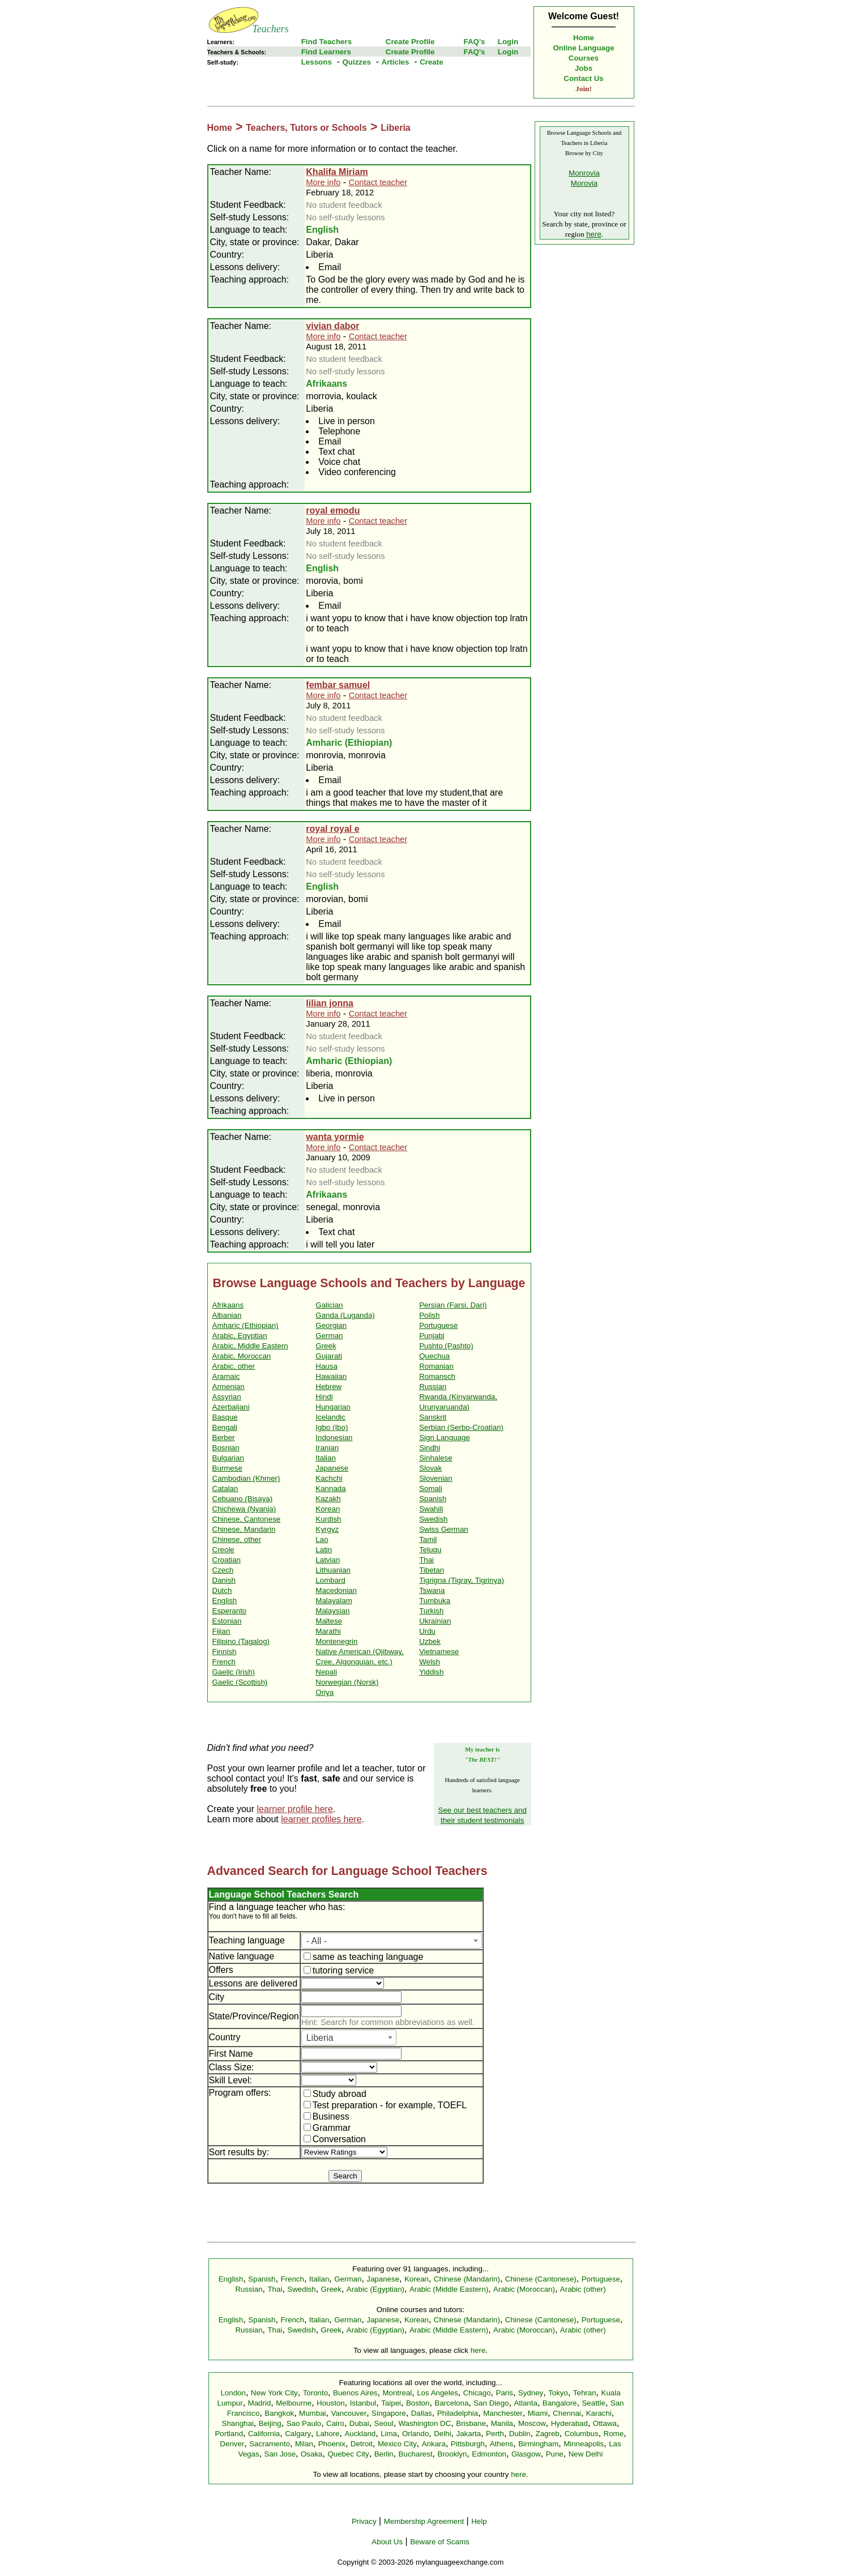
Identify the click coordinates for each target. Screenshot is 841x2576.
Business (326, 2116)
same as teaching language (364, 1957)
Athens (502, 2444)
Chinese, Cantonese (246, 1519)
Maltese (328, 1621)
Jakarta (468, 2433)
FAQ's (474, 41)
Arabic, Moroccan (241, 1356)
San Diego (491, 2403)
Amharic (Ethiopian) (245, 1325)
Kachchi (328, 1478)
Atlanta (525, 2403)
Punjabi (431, 1335)
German (329, 1335)
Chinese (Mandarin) (467, 2279)
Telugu (430, 1549)
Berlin (384, 2454)
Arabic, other (233, 1366)
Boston (418, 2403)
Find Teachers (326, 41)
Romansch (437, 1376)
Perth (495, 2433)
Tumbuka (434, 1600)
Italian (325, 1458)
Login (508, 41)
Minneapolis (583, 2444)
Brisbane (471, 2423)
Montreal (397, 2393)
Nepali (326, 1672)
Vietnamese (439, 1651)
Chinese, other (237, 1539)
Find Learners (326, 52)
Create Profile (410, 41)
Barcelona (451, 2403)
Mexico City (397, 2444)
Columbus (582, 2433)
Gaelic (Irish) (233, 1672)
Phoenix (331, 2444)
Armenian (228, 1386)
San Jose (280, 2454)
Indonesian (333, 1437)
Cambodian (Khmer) (246, 1478)
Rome (614, 2433)
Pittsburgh (468, 2444)
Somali (430, 1488)
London (232, 2393)
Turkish (431, 1611)
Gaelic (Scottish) (240, 1682)
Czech (223, 1570)
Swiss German (443, 1529)
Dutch (222, 1590)
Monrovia (584, 173)
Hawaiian (331, 1376)
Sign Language (444, 1437)
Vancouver (348, 2413)
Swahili (431, 1509)
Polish (429, 1315)
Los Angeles (437, 2393)
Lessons (316, 62)
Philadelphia (458, 2413)
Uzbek (430, 1641)
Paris (504, 2393)
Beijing (270, 2423)
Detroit (362, 2444)
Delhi (442, 2433)
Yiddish (431, 1672)
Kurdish (328, 1519)
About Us (387, 2541)
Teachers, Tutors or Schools (306, 128)
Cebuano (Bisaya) (242, 1498)
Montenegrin (336, 1641)
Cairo (335, 2423)
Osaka (312, 2454)
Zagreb (548, 2433)
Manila (502, 2423)
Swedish (433, 1519)
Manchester (503, 2413)
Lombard (330, 1580)
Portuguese (438, 1325)
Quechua (434, 1356)
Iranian (327, 1447)
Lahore (328, 2433)
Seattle (593, 2403)
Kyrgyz (327, 1529)
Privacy (364, 2521)
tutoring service (339, 1970)
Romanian (436, 1366)
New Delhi (586, 2454)
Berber (223, 1437)
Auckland (359, 2433)
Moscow (532, 2423)
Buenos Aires (355, 2393)
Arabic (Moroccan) (524, 2289)
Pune (554, 2454)
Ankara (434, 2444)
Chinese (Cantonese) (541, 2279)
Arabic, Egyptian (239, 1335)
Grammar (327, 2128)
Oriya (324, 1692)
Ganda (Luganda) (344, 1315)
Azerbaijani (231, 1407)
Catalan (225, 1488)
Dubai (359, 2423)
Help (478, 2521)
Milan (304, 2444)
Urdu (427, 1631)
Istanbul (363, 2403)
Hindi (323, 1396)
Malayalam (333, 1600)
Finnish (224, 1651)
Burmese (227, 1468)
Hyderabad (569, 2423)
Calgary (298, 2433)
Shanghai (238, 2423)
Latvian (327, 1560)
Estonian (227, 1621)
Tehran (584, 2393)
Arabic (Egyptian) (375, 2289)
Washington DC (425, 2423)
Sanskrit (432, 1417)
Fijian (221, 1631)
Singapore (389, 2413)
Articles (395, 62)
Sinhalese (435, 1458)
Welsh (429, 1661)
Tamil (428, 1539)
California (264, 2433)
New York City (274, 2393)
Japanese (331, 1468)
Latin (323, 1549)
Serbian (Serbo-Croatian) (461, 1427)
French (224, 1661)
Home (583, 37)
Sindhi (429, 1447)
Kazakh (327, 1498)
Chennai (567, 2413)
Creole (223, 1549)
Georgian (331, 1325)
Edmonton (489, 2454)
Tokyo (558, 2393)
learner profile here (295, 1809)
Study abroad (335, 2094)
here (593, 234)
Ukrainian (435, 1621)
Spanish (432, 1498)
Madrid (259, 2403)
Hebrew (328, 1386)
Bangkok (279, 2413)
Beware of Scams (439, 2541)
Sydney (530, 2393)
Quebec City (348, 2454)
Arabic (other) (583, 2289)
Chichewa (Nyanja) (244, 1509)
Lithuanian (333, 1570)
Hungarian (333, 1407)
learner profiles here (321, 1819)
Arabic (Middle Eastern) (448, 2289)
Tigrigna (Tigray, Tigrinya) (461, 1580)
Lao (321, 1539)
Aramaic (226, 1376)
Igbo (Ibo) (331, 1427)
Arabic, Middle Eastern (250, 1346)
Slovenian (435, 1478)
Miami (538, 2413)
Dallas (421, 2413)
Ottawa (605, 2423)
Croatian (226, 1560)
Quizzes (356, 62)
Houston (331, 2403)
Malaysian (332, 1611)
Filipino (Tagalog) (241, 1641)
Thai (426, 1560)
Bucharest (416, 2454)
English (224, 1600)
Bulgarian (228, 1458)
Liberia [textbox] (320, 2038)
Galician (329, 1305)
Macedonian (336, 1590)
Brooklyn (452, 2454)
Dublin (520, 2433)
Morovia (584, 183)
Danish (224, 1580)
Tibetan (431, 1570)
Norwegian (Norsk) (346, 1682)
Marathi (327, 1631)
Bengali (224, 1427)
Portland (229, 2433)
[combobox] (391, 1941)
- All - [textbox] (316, 1941)
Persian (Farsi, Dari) (452, 1305)
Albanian (227, 1315)
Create (431, 62)
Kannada (330, 1488)
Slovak (430, 1468)
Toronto (315, 2393)
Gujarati (328, 1356)
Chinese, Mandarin (244, 1529)
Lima (389, 2433)
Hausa (326, 1366)
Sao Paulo (304, 2423)
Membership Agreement (424, 2521)
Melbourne (293, 2403)
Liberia (395, 128)
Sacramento (269, 2444)
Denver (232, 2444)
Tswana (432, 1590)
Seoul (384, 2423)
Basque (225, 1417)
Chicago (477, 2393)
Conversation (335, 2139)
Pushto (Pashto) (446, 1346)
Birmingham (538, 2444)
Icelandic (330, 1417)
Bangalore (560, 2403)
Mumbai (312, 2413)
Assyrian (226, 1396)
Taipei (391, 2403)
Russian (432, 1386)
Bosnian (226, 1447)
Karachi (599, 2413)
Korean (327, 1509)
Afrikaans (228, 1305)
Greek (325, 1346)
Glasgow (526, 2454)
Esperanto (229, 1611)
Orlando (415, 2433)
